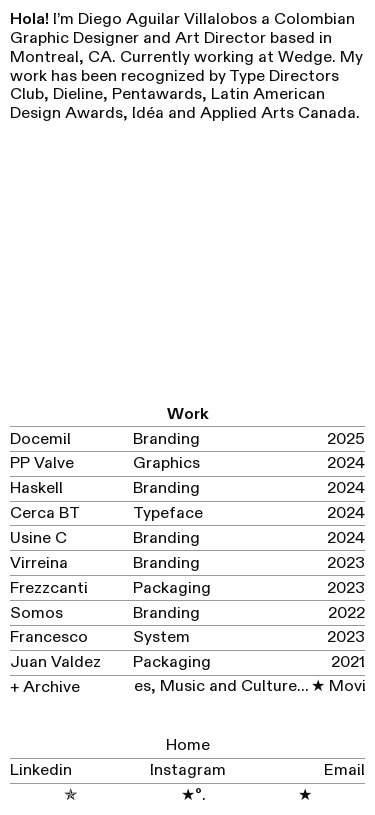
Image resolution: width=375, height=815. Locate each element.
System (161, 637)
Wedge (305, 57)
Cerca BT (45, 513)
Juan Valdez (55, 662)
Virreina (39, 563)
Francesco (49, 637)
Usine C (38, 538)
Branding (166, 439)
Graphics (166, 463)
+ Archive (47, 687)
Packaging (172, 588)
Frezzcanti (49, 588)
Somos (36, 613)
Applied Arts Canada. (280, 113)
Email (344, 770)
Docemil (40, 439)
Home (188, 745)
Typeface (168, 513)
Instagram (188, 770)
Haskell (36, 488)
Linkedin (41, 770)
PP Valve (42, 463)
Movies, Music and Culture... (200, 686)
